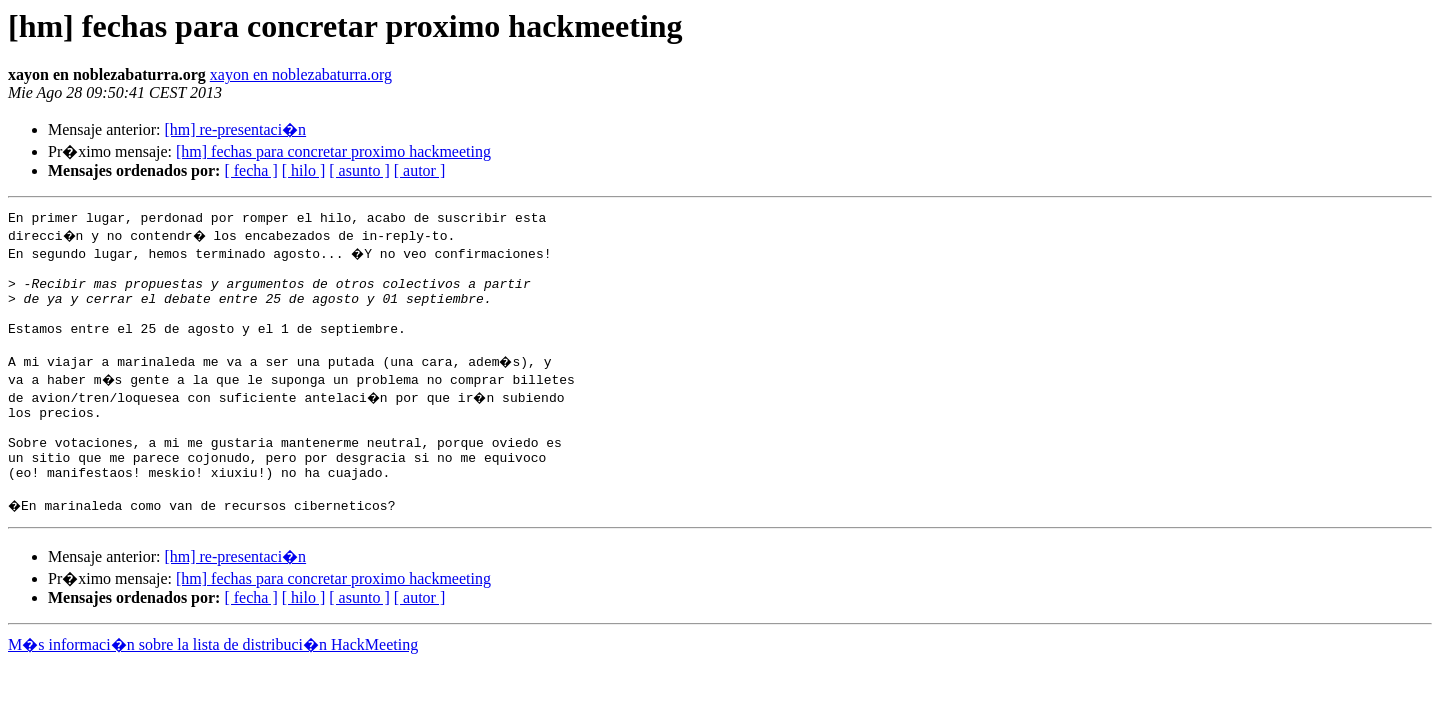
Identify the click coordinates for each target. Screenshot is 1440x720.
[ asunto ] (359, 170)
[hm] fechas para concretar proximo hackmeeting (333, 151)
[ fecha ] (250, 170)
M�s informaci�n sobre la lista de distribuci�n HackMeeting (213, 683)
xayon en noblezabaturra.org (301, 74)
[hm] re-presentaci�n (235, 129)
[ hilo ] (304, 170)
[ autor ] (420, 170)
